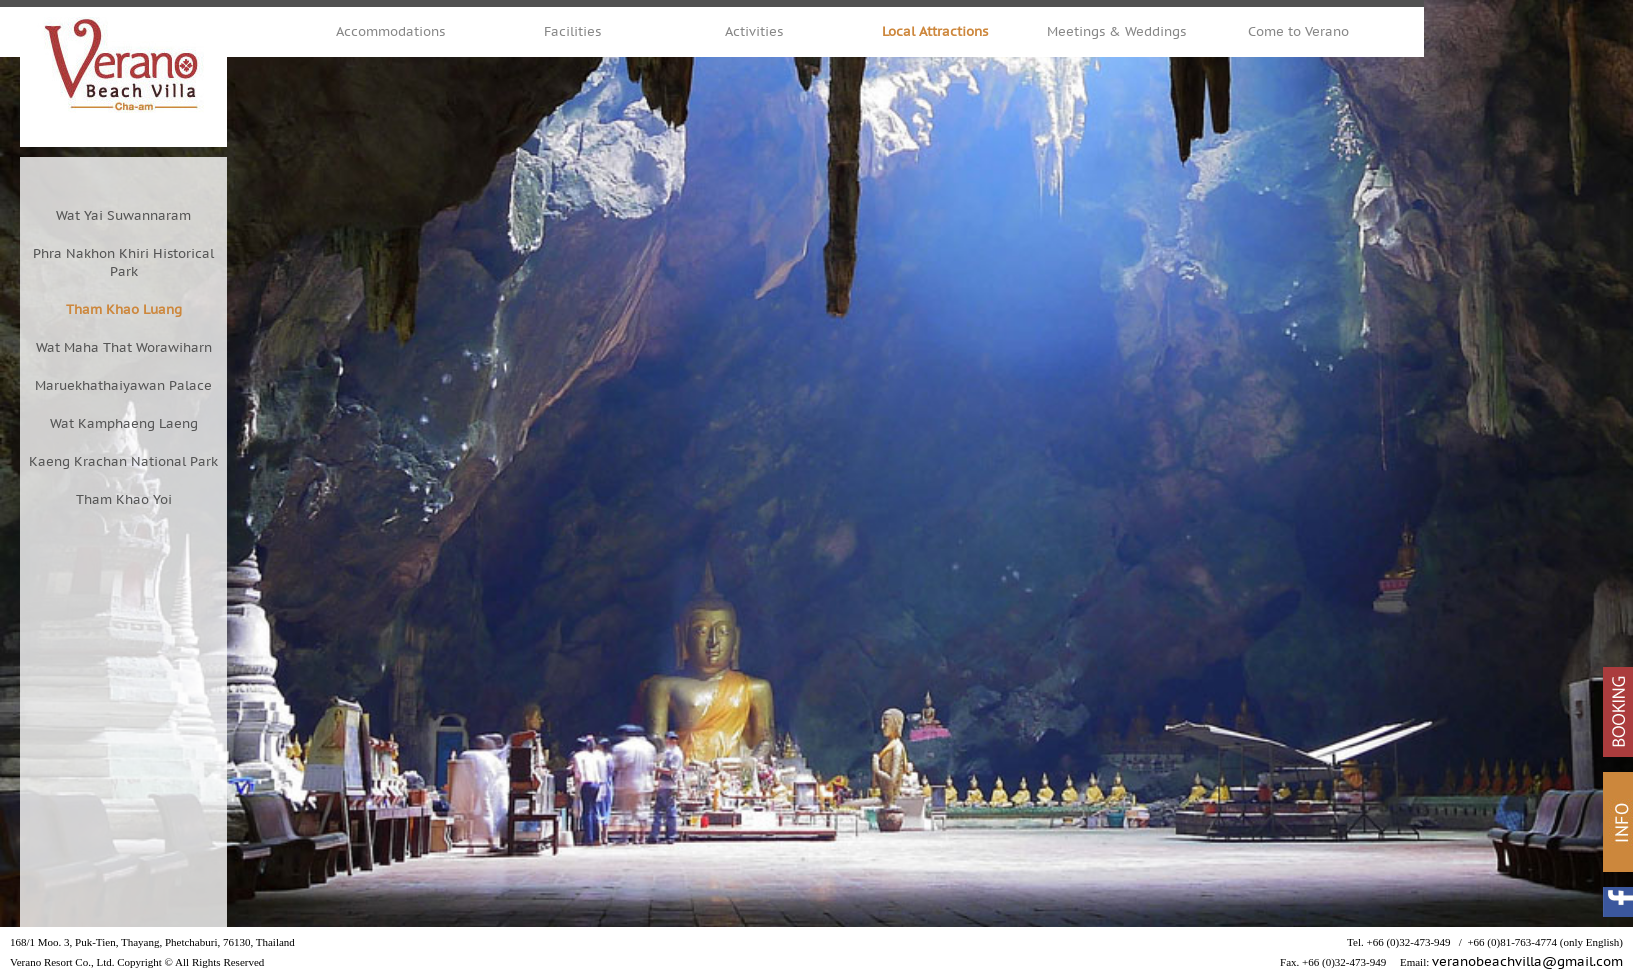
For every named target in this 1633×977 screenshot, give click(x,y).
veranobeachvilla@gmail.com (1527, 962)
